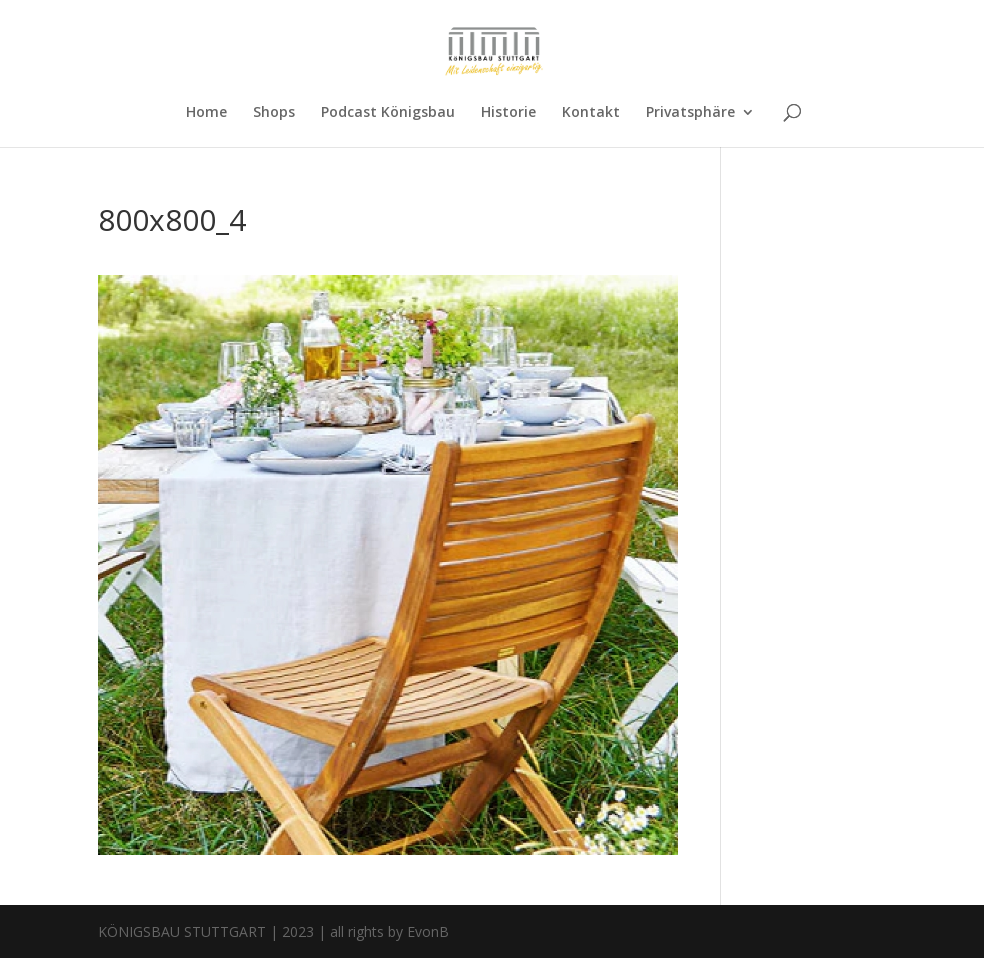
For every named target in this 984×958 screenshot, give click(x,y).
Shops (274, 113)
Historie (508, 113)
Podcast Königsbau (388, 113)
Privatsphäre (690, 113)
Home (206, 113)
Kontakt (591, 113)
